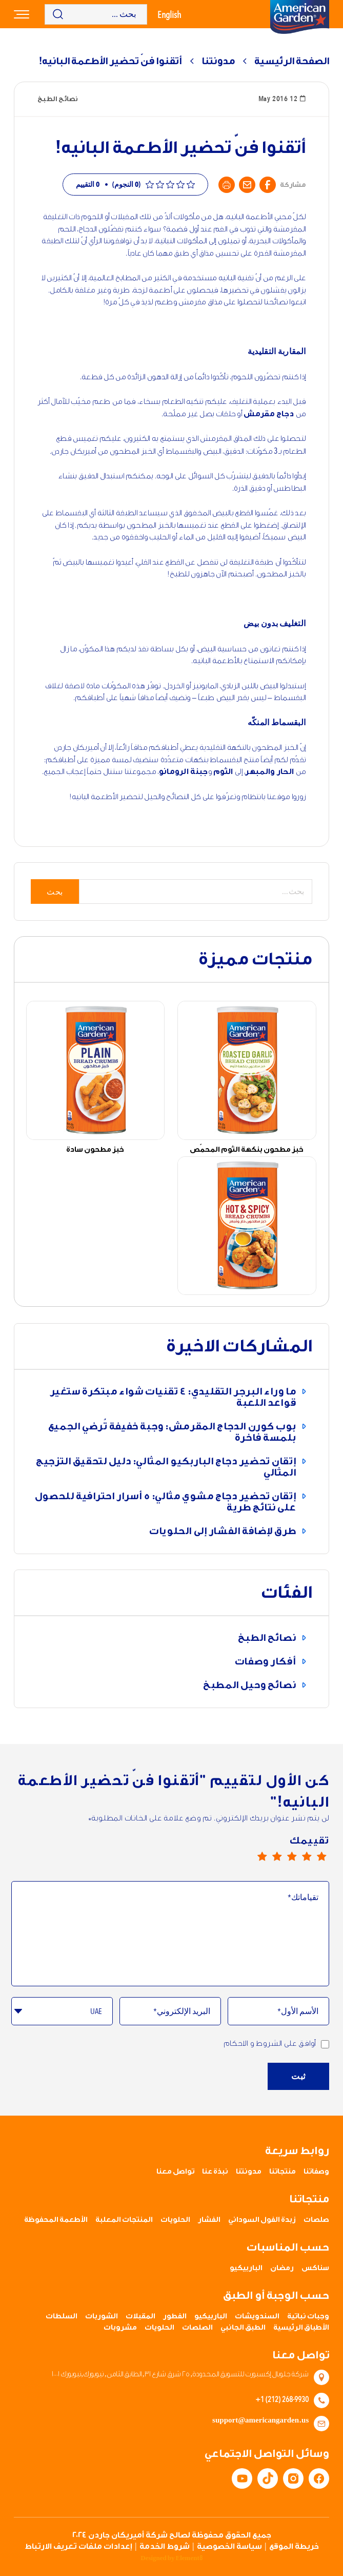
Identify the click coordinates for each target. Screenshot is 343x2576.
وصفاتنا (316, 2171)
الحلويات (175, 2220)
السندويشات (257, 2316)
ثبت (298, 2076)
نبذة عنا (215, 2171)
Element (189, 2558)
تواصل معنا (175, 2171)
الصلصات (197, 2327)
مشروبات (120, 2327)
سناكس (315, 2268)
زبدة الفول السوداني (262, 2220)
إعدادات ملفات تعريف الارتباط (78, 2546)
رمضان (282, 2268)
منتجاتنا (282, 2171)
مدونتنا (218, 61)
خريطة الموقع (294, 2546)
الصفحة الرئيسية (291, 61)
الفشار (209, 2220)
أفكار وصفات (265, 1661)
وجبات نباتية (308, 2316)
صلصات (316, 2220)
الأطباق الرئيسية (301, 2327)
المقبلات (140, 2316)
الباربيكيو (246, 2268)
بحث (55, 891)
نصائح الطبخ (267, 1637)
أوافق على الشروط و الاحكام (276, 2043)
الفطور (175, 2316)
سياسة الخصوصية (229, 2546)
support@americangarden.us (260, 2420)
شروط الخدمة (164, 2546)
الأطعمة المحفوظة (56, 2220)
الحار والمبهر (269, 771)
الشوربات (101, 2316)
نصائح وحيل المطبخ (249, 1685)
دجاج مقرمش (269, 414)
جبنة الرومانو (183, 771)
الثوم (223, 771)
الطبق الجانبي (243, 2327)
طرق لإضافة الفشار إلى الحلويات (222, 1531)
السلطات (61, 2316)
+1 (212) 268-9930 (282, 2399)
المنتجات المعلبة (124, 2220)
